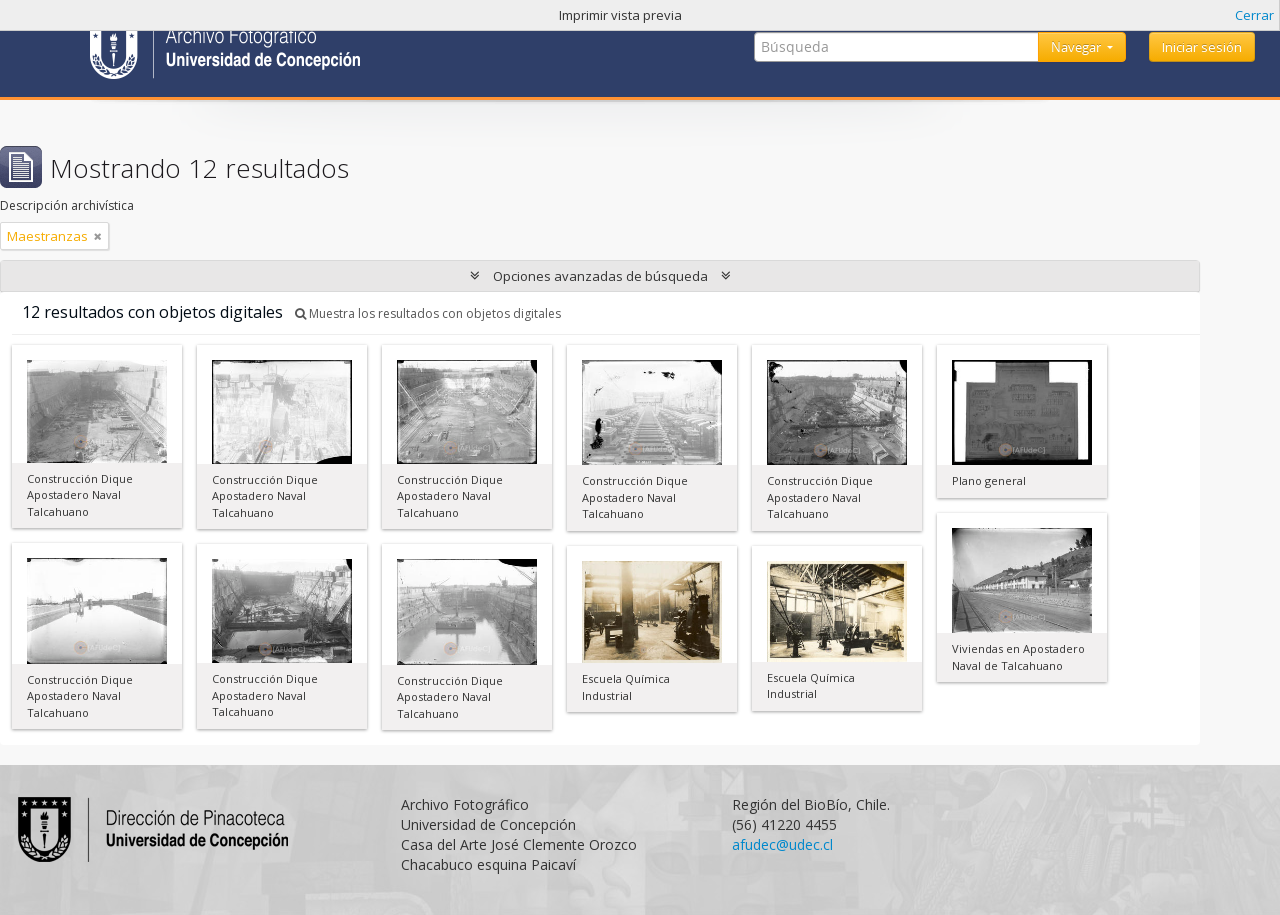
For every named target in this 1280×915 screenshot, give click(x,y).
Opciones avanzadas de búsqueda (600, 276)
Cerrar (1254, 15)
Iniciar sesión (1202, 47)
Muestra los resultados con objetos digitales (428, 313)
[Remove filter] (98, 236)
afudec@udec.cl (782, 844)
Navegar (1077, 47)
